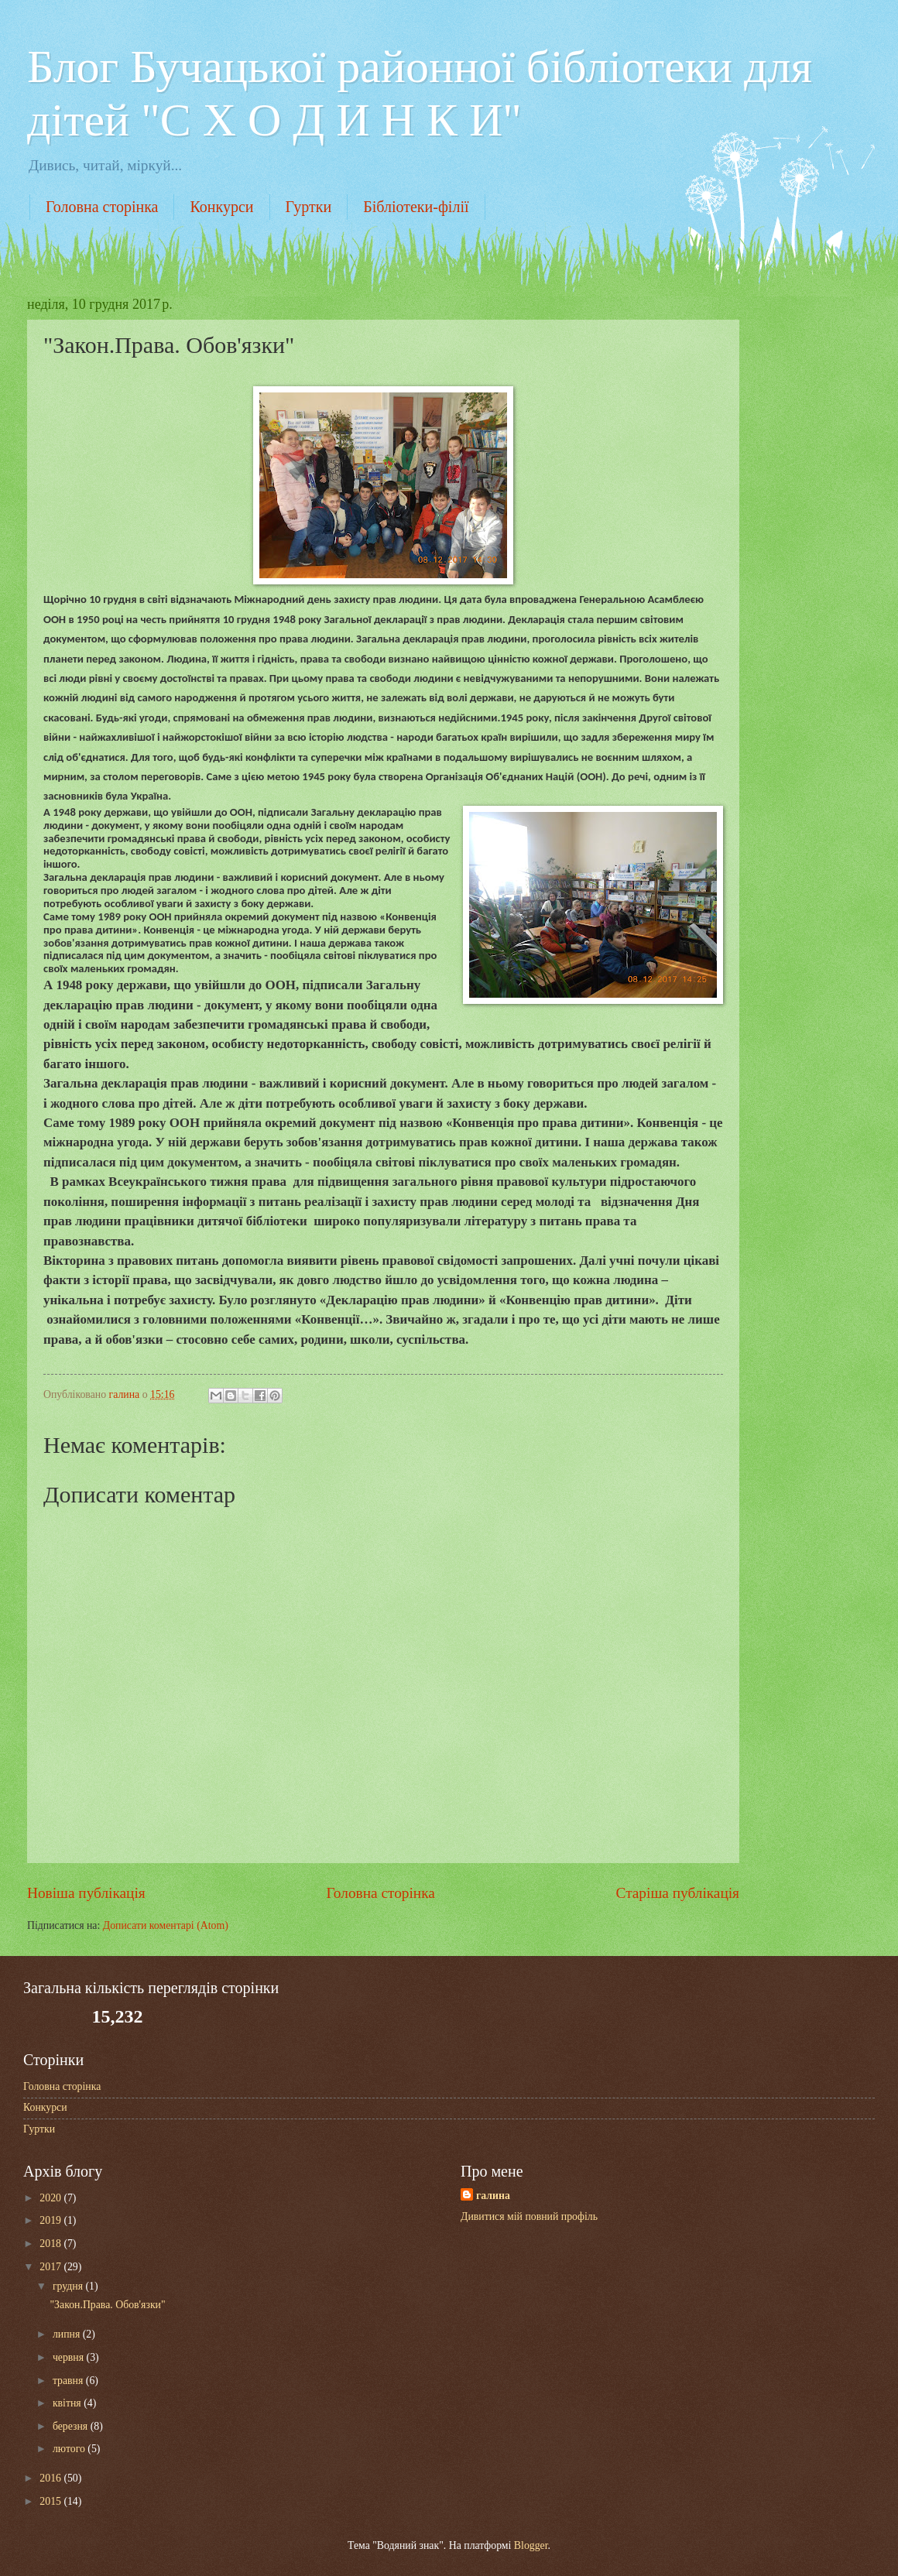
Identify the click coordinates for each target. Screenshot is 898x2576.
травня (69, 2380)
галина (493, 2195)
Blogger (531, 2545)
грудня (69, 2286)
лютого (70, 2448)
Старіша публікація (678, 1893)
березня (72, 2426)
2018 (51, 2243)
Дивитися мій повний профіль (529, 2216)
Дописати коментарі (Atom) (165, 1925)
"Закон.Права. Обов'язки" (107, 2305)
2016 (51, 2478)
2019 (51, 2220)
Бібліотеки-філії (415, 206)
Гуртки (309, 206)
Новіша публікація (86, 1893)
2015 (51, 2501)
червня (70, 2357)
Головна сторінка (102, 206)
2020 (51, 2198)
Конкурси (221, 206)
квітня (68, 2403)
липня (68, 2334)
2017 (51, 2267)
